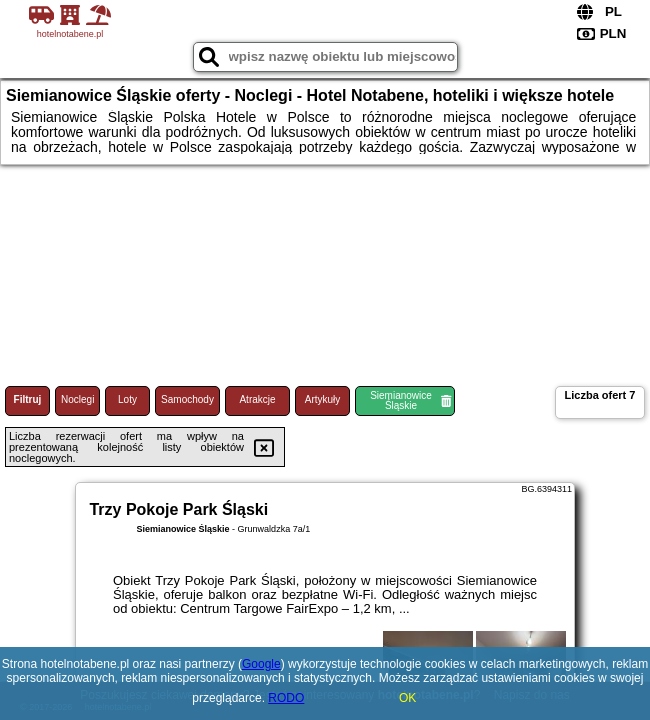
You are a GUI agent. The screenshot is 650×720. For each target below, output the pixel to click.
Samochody (187, 399)
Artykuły (323, 399)
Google (261, 664)
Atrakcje (257, 399)
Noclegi (77, 399)
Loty (127, 399)
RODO (286, 698)
